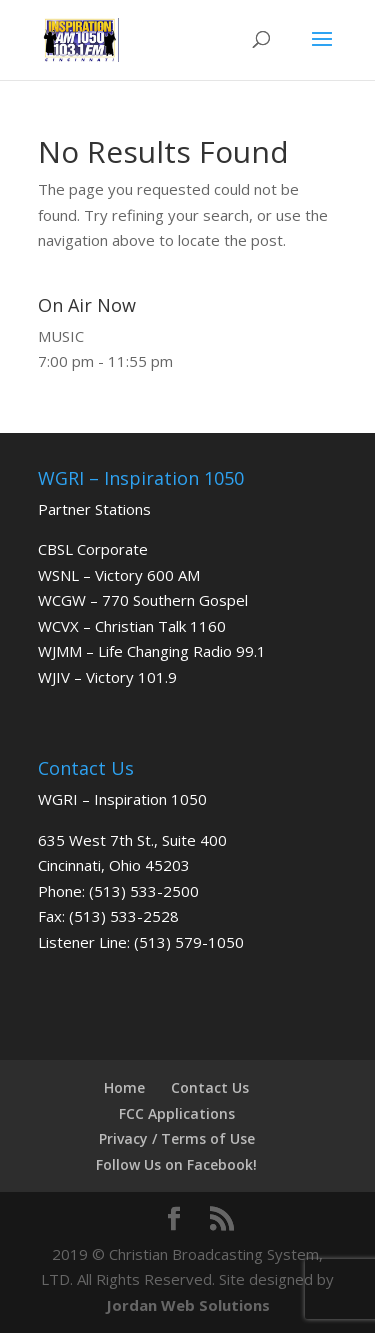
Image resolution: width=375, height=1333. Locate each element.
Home (124, 1087)
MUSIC (61, 336)
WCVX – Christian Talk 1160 (132, 626)
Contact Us (210, 1087)
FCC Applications (177, 1113)
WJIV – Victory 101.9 (107, 677)
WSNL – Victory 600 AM (119, 575)
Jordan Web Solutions (188, 1305)
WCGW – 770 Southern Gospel (143, 600)
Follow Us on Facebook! (176, 1164)
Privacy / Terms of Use (177, 1138)
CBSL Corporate (93, 549)
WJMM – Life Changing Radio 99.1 (152, 651)
